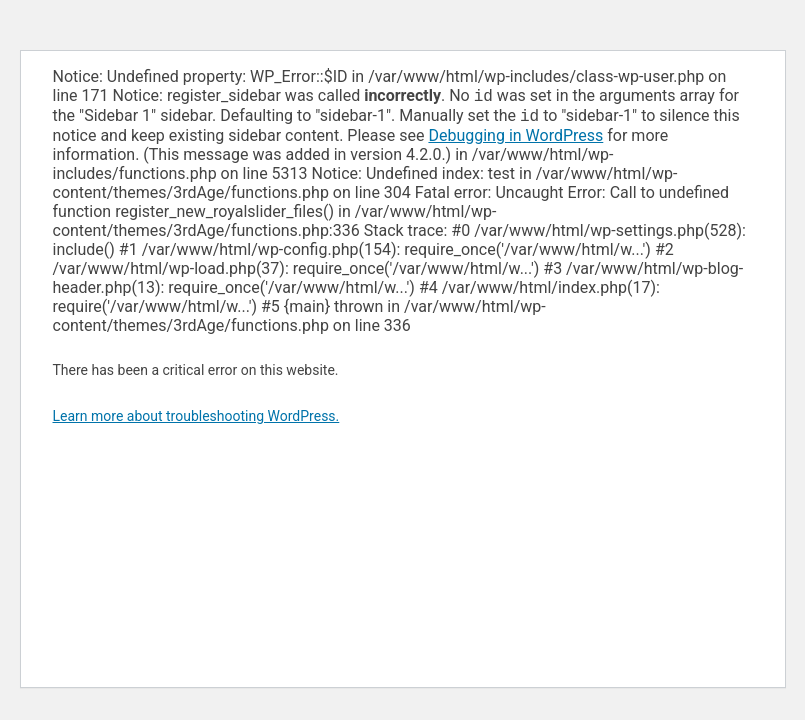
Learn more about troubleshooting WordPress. (196, 420)
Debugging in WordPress (515, 139)
